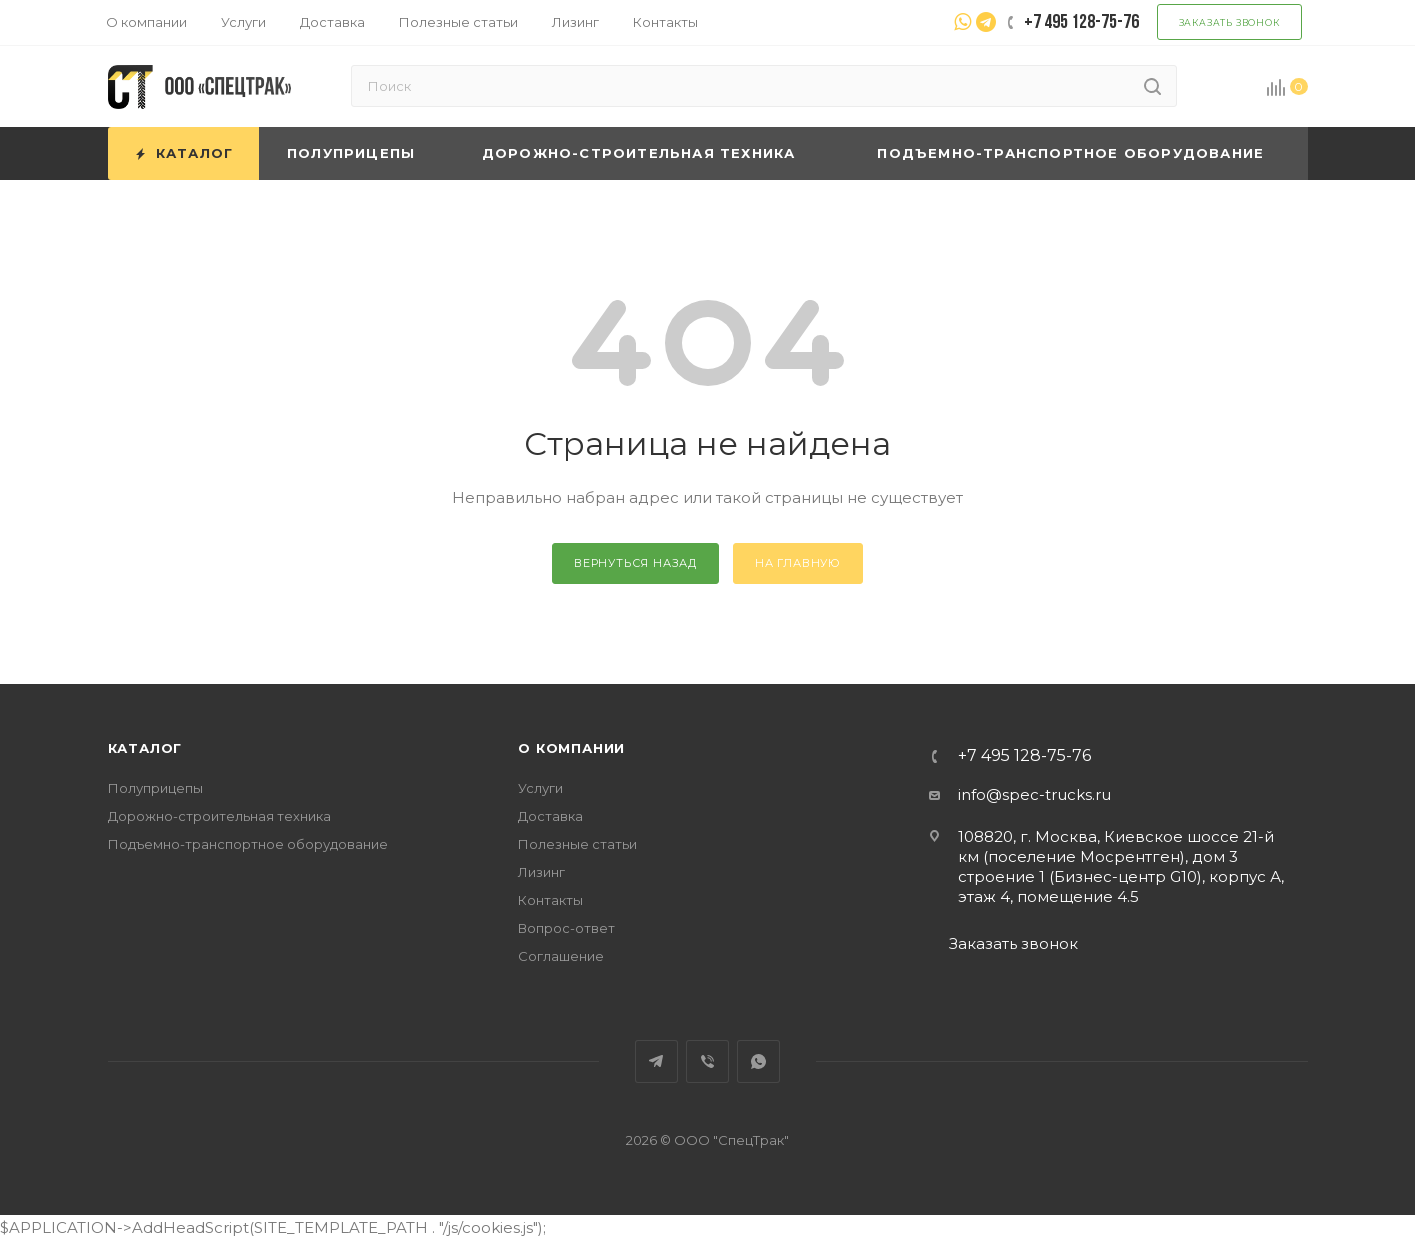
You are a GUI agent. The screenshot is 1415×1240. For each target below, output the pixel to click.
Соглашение (561, 956)
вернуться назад (635, 563)
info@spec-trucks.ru (1034, 794)
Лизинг (541, 872)
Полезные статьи (577, 844)
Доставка (550, 816)
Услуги (540, 788)
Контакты (550, 900)
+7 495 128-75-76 (1024, 756)
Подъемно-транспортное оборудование (248, 844)
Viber (707, 1061)
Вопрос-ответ (566, 928)
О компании (571, 748)
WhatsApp (758, 1061)
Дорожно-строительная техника (219, 816)
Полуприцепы (155, 788)
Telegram (656, 1061)
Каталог (145, 748)
